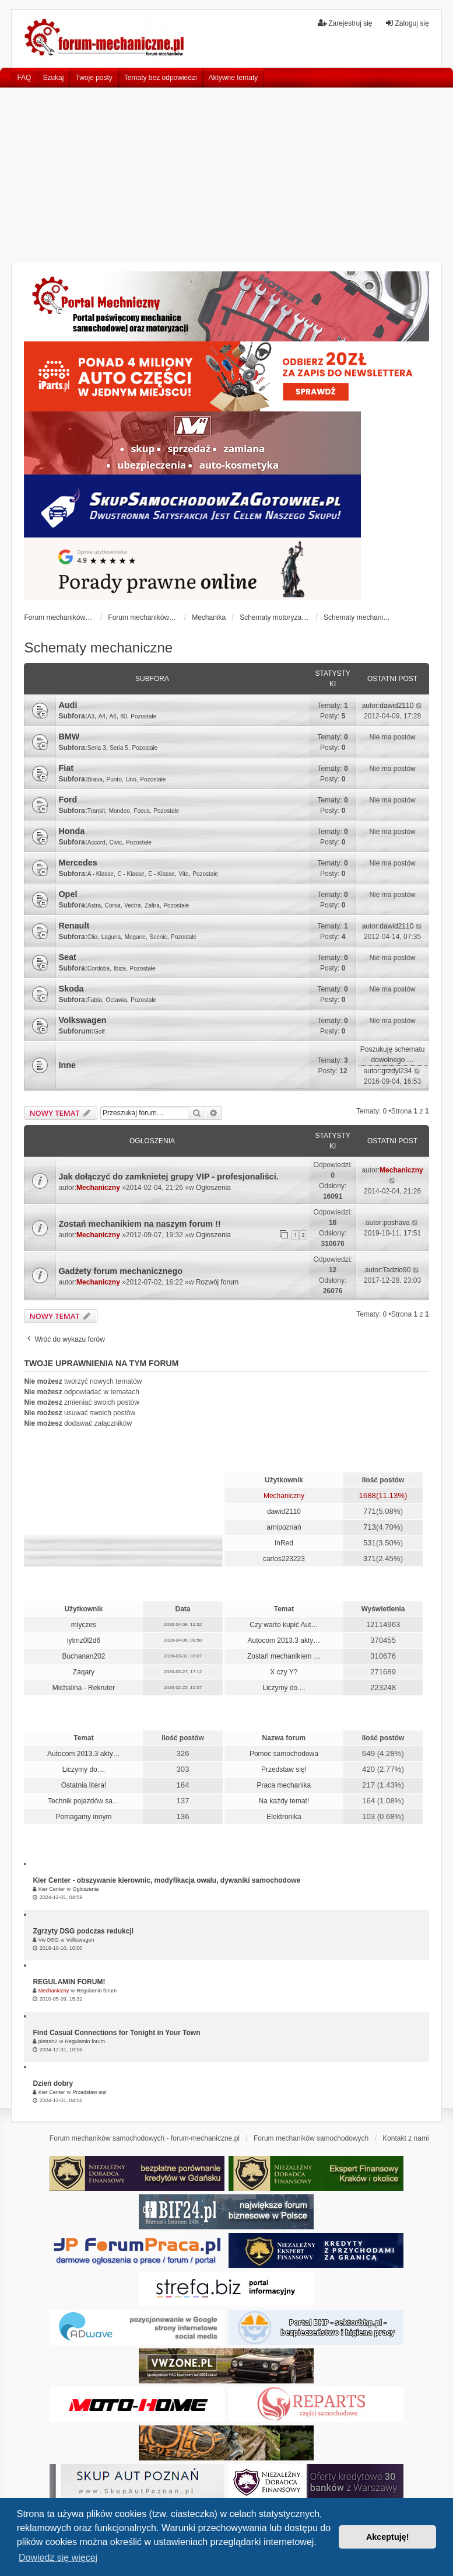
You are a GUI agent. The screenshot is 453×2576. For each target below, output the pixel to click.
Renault (73, 925)
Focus (141, 811)
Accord (96, 842)
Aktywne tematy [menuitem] (233, 78)
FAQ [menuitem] (24, 78)
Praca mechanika (284, 1785)
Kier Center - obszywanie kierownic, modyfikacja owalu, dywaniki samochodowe (166, 1880)
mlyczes (83, 1625)
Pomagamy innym (83, 1817)
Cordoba (98, 968)
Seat (67, 957)
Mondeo (119, 811)
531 (369, 1542)
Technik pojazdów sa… (84, 1801)
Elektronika (283, 1817)
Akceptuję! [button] (387, 2537)
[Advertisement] (226, 175)
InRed (284, 1543)
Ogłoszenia (213, 1188)
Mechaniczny (98, 1188)
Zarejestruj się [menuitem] (345, 23)
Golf (99, 1031)
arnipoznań (283, 1527)
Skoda (70, 988)
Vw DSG (48, 1940)
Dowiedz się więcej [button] (58, 2558)
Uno (130, 779)
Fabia (94, 1000)
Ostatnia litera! (83, 1785)
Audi (67, 705)
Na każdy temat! (284, 1801)
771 (369, 1511)
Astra (94, 905)
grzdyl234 (396, 1071)
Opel (67, 894)
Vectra (132, 905)
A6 (113, 716)
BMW (68, 736)
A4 (102, 716)
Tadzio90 (396, 1270)
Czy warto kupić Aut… (284, 1625)
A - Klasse (100, 874)
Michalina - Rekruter (83, 1688)
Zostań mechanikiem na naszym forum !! (139, 1223)
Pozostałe (143, 716)
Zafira (152, 905)
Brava (95, 779)
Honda (71, 831)
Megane (135, 937)
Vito (184, 874)
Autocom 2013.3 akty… (284, 1640)
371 (369, 1558)
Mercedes (77, 862)
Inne (67, 1065)
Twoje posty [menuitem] (93, 78)
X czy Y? (283, 1672)
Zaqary (83, 1672)
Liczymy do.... (283, 1688)
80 (123, 716)
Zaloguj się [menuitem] (407, 23)
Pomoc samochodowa (284, 1754)
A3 (90, 716)
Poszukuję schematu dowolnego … (392, 1054)
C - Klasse (130, 874)
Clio (92, 937)
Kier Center (51, 1889)
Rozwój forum (217, 1282)
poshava (397, 1223)
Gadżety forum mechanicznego (120, 1271)
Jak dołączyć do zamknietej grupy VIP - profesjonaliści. (168, 1176)
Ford (67, 799)
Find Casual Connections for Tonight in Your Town (116, 2033)
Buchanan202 (83, 1656)
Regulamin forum (96, 1991)
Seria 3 (96, 748)
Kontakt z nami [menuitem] (405, 2138)
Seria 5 (119, 748)
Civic (116, 842)
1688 (367, 1495)
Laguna (111, 937)
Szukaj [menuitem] (53, 78)
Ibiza (120, 968)
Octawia (116, 1000)
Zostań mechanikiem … (284, 1656)
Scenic (158, 937)
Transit (96, 811)
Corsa (113, 905)
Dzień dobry (53, 2083)
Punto (114, 779)
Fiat (65, 768)
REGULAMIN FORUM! (69, 1982)
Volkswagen (82, 1020)
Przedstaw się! (284, 1769)
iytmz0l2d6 (83, 1640)
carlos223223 (284, 1559)
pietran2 (48, 2041)
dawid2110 (396, 705)
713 (369, 1527)
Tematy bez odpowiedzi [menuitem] (160, 78)
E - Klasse (161, 874)
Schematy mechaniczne (98, 647)
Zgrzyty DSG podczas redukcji (83, 1931)
